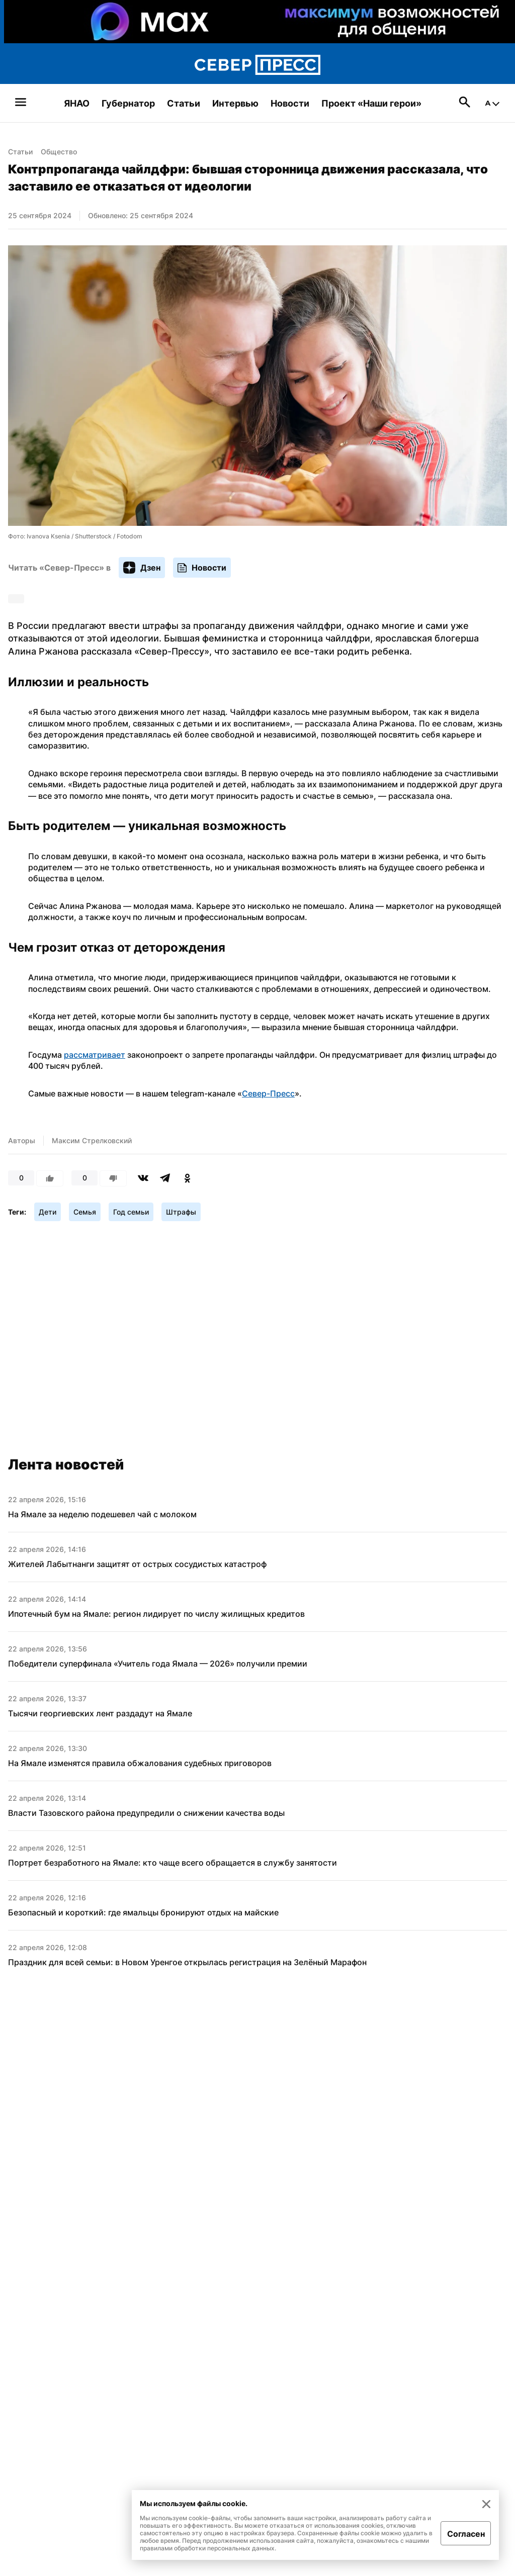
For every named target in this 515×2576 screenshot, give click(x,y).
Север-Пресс (268, 1093)
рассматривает (94, 1055)
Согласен (466, 2534)
